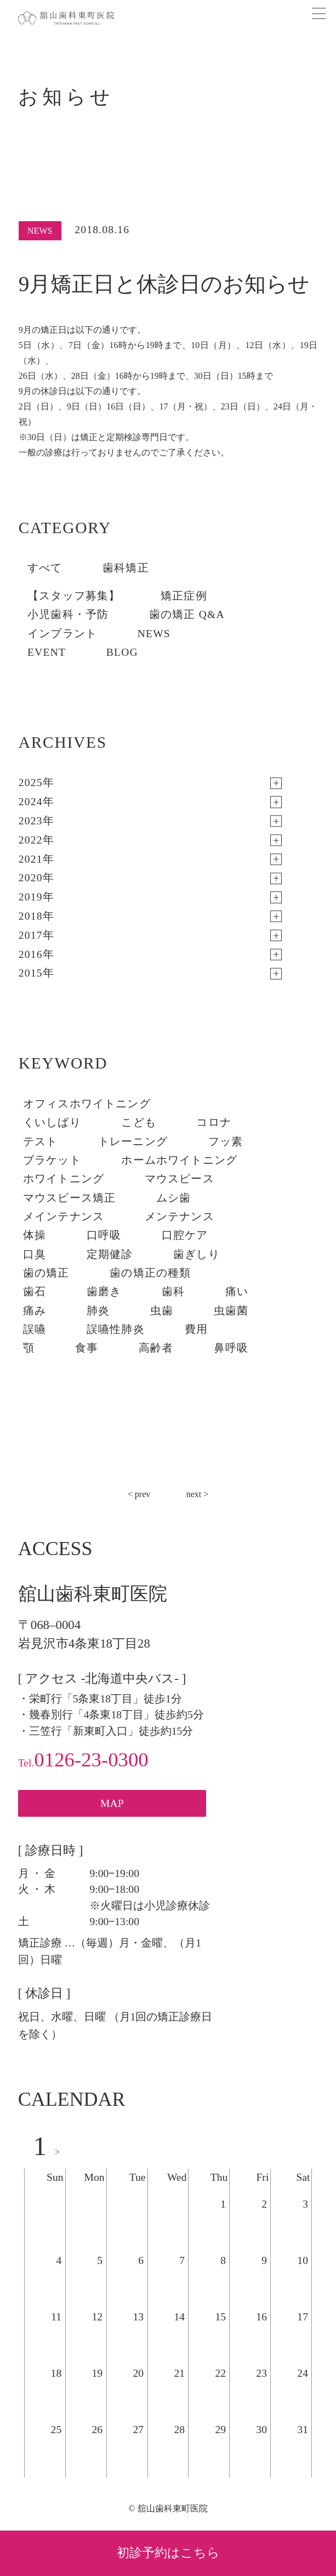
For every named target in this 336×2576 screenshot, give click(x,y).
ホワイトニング (63, 1179)
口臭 (34, 1254)
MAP (112, 1803)
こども (138, 1122)
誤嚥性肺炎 (116, 1329)
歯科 (173, 1291)
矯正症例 (184, 596)
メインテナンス (63, 1216)
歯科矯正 (125, 568)
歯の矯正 (46, 1273)
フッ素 (225, 1141)
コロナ (213, 1122)
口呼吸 (104, 1235)
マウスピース (179, 1179)
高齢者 (156, 1348)
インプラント (62, 633)
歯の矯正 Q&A (187, 614)
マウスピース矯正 (69, 1198)
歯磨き (104, 1291)
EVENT (46, 652)
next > (197, 1494)
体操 (34, 1235)
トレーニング (133, 1141)
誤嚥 (34, 1329)
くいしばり (52, 1122)
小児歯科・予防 (68, 614)
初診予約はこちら (168, 2553)
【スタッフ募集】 (73, 596)
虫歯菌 (231, 1310)
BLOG (122, 652)
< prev (139, 1494)
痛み (34, 1310)
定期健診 (110, 1254)
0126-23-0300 (83, 1759)
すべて (44, 568)
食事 (86, 1348)
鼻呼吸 (231, 1348)
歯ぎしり (196, 1254)
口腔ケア (185, 1235)
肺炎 (98, 1310)
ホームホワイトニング (179, 1160)
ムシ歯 (173, 1198)
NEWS (154, 633)
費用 (196, 1329)
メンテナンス (179, 1216)
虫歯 (161, 1310)
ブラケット (52, 1160)
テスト (40, 1141)
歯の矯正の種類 (150, 1273)
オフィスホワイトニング (87, 1104)
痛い (236, 1291)
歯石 (34, 1291)
